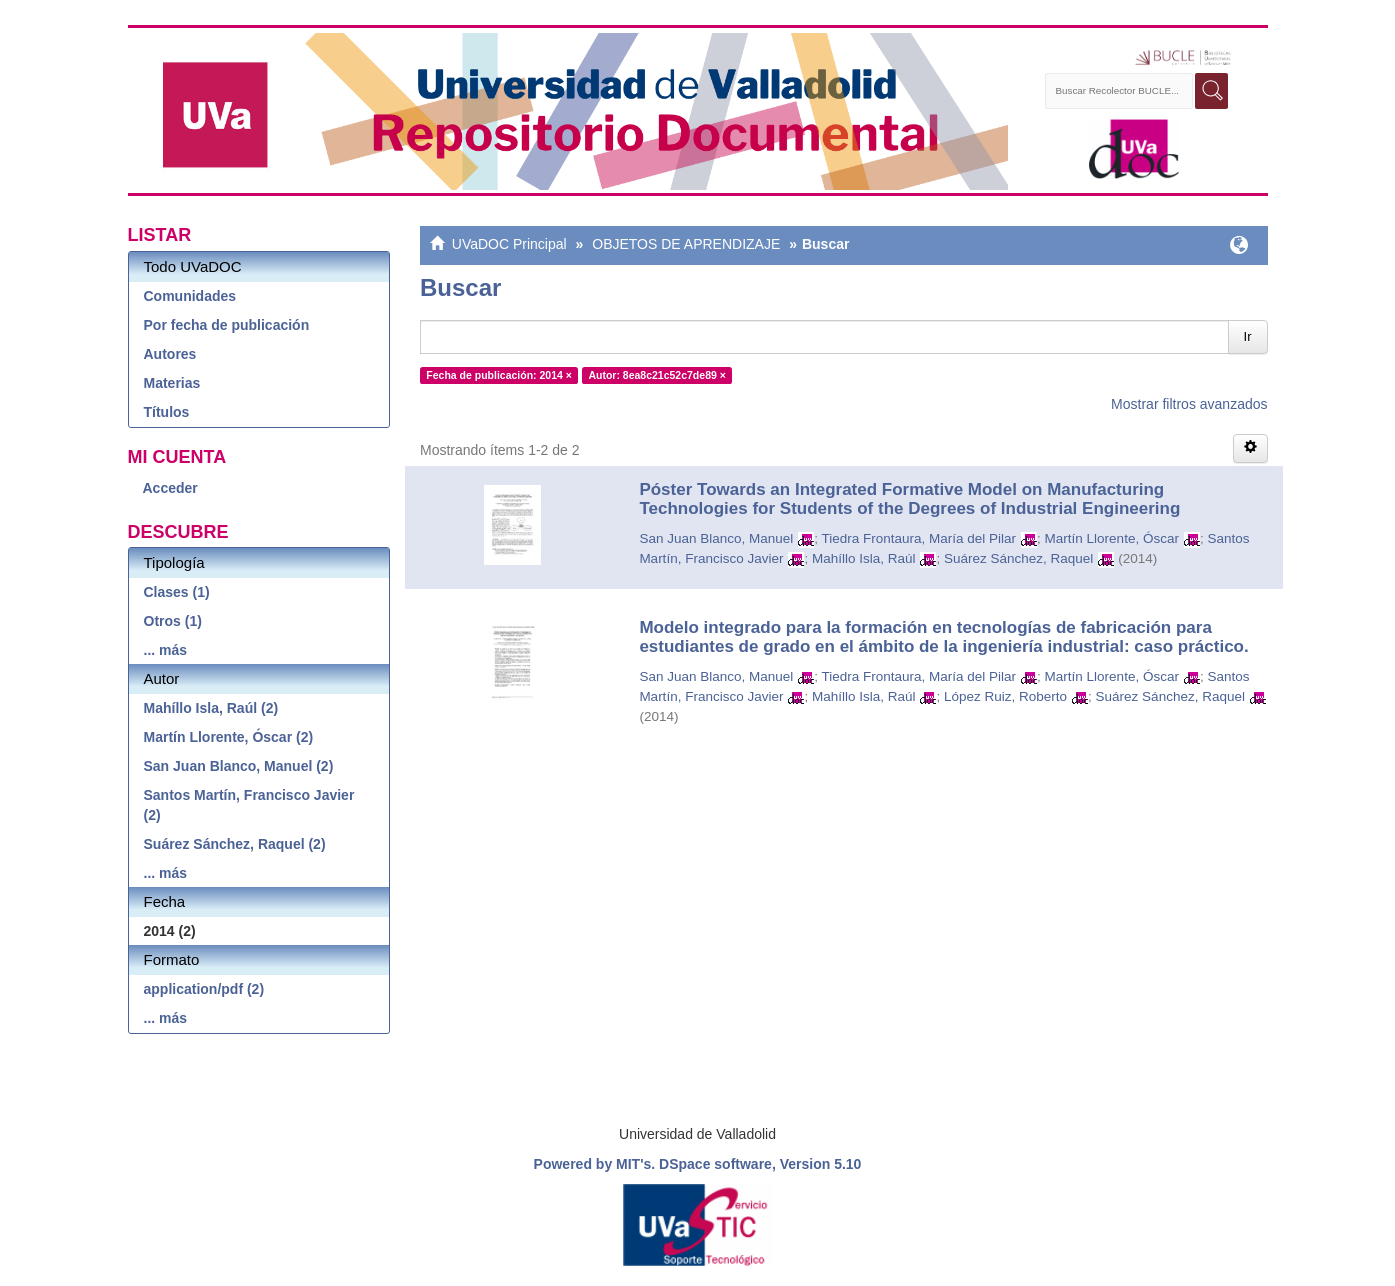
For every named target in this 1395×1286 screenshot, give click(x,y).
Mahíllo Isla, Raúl (864, 558)
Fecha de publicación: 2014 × (499, 375)
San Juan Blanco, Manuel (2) (239, 766)
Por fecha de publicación (227, 325)
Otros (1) (173, 621)
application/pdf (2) (204, 989)
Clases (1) (177, 592)
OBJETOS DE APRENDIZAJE (686, 244)
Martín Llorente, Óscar (1112, 538)
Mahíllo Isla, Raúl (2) (211, 708)
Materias (172, 383)
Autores (170, 354)
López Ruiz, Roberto (1005, 696)
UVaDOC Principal (509, 244)
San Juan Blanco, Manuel (716, 538)
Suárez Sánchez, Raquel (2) (235, 844)
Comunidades (190, 296)
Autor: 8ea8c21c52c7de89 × (656, 375)
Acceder (170, 488)
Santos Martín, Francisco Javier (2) (249, 805)
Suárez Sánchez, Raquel (1018, 558)
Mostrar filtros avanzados (1189, 404)
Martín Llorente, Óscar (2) (229, 737)
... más (166, 650)
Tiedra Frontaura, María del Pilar (919, 538)
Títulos (167, 412)
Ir (1248, 336)
